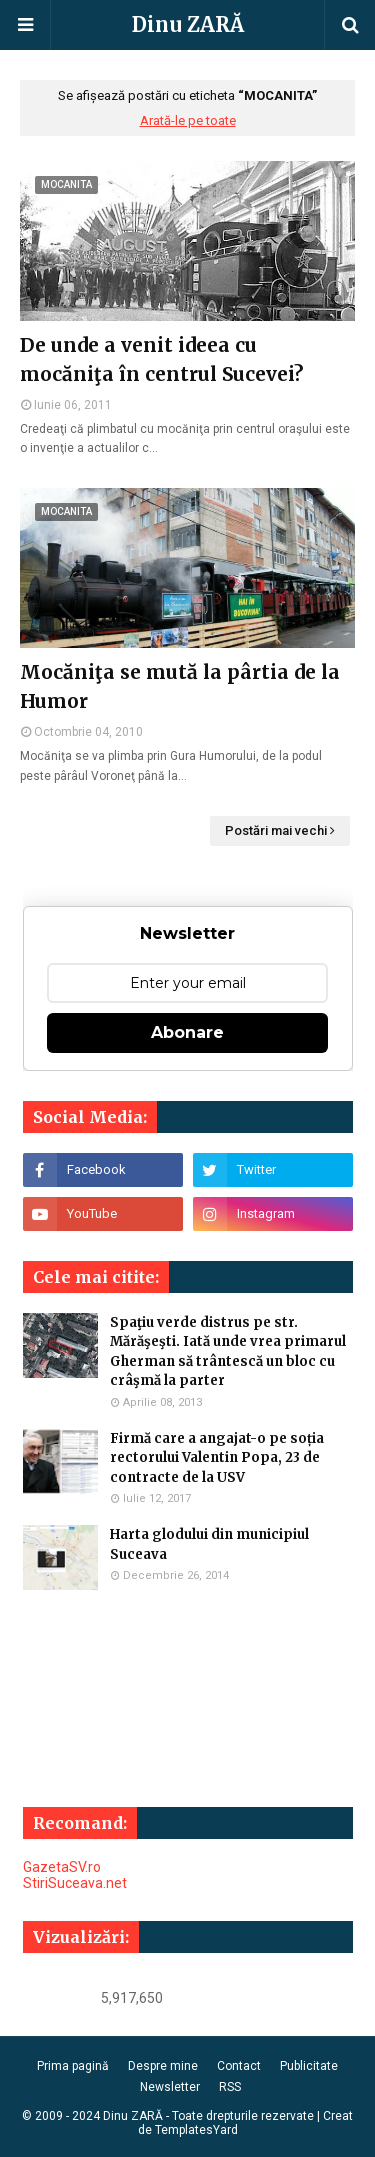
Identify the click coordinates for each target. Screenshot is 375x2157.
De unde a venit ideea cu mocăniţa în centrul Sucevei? (161, 359)
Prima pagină (73, 2066)
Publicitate (309, 2066)
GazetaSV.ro (62, 1867)
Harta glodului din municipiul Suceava (209, 1544)
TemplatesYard (196, 2130)
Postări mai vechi (276, 830)
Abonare (187, 1032)
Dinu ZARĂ (188, 24)
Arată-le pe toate (188, 120)
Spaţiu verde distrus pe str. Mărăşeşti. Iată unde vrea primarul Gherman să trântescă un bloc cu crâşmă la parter (228, 1352)
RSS (230, 2087)
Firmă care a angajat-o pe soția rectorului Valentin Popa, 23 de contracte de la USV (217, 1458)
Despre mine (163, 2066)
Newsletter (170, 2087)
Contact (239, 2066)
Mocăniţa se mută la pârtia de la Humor (180, 686)
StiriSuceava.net (75, 1883)
